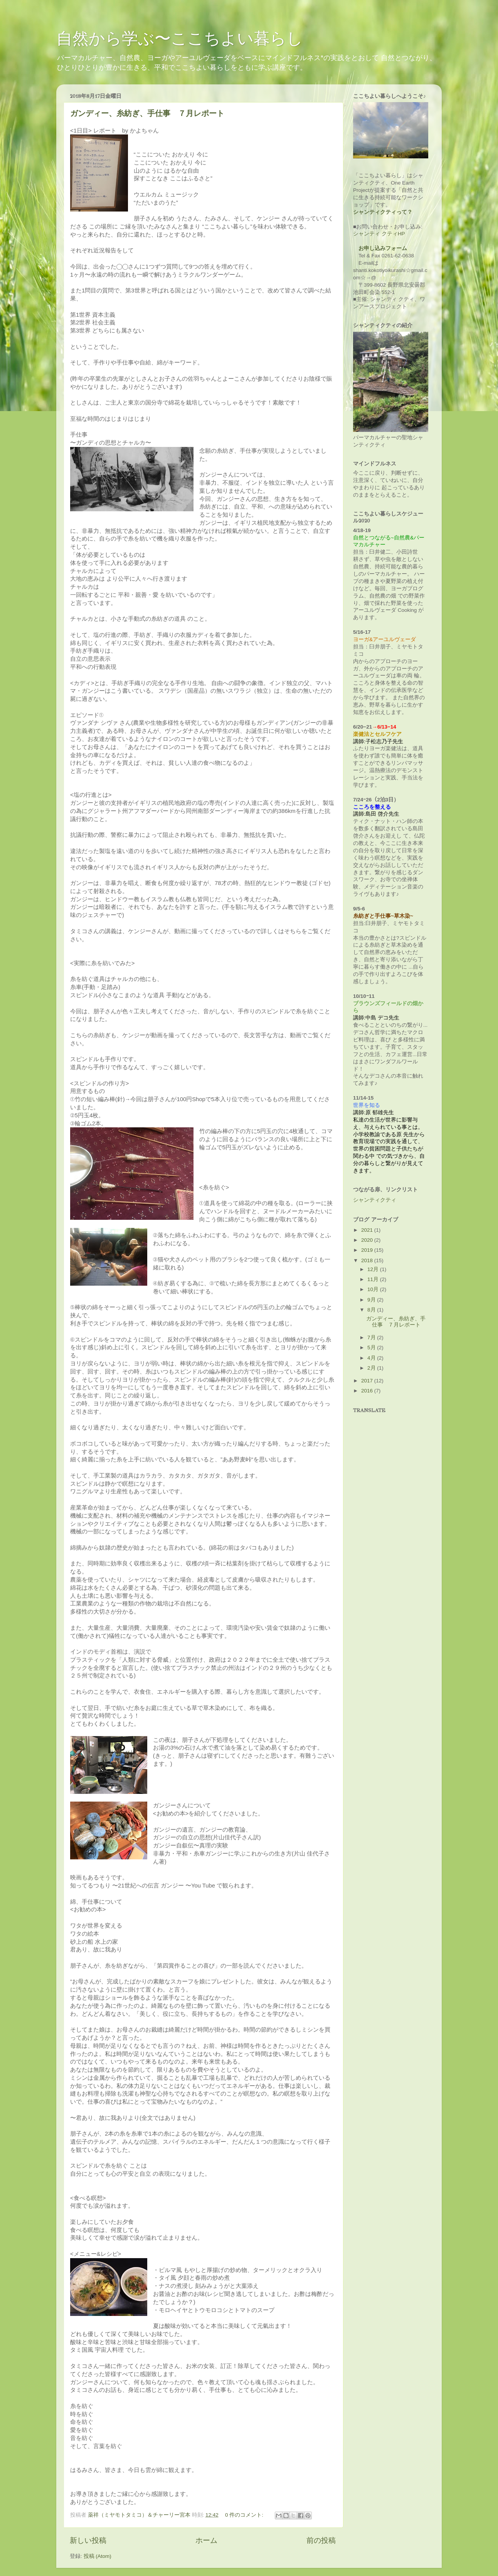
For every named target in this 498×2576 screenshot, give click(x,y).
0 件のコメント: (245, 2515)
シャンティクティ (374, 1200)
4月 (372, 1358)
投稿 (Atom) (97, 2556)
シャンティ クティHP (379, 234)
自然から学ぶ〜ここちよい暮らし (179, 38)
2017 (367, 1381)
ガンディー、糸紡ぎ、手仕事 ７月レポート (147, 113)
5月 (372, 1347)
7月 (372, 1337)
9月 (372, 1300)
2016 (367, 1391)
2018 (367, 1260)
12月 (373, 1269)
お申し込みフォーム (382, 248)
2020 (367, 1240)
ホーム (206, 2540)
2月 (372, 1368)
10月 (373, 1289)
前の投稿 (321, 2540)
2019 (367, 1250)
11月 (373, 1279)
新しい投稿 (88, 2540)
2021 (367, 1230)
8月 (372, 1310)
